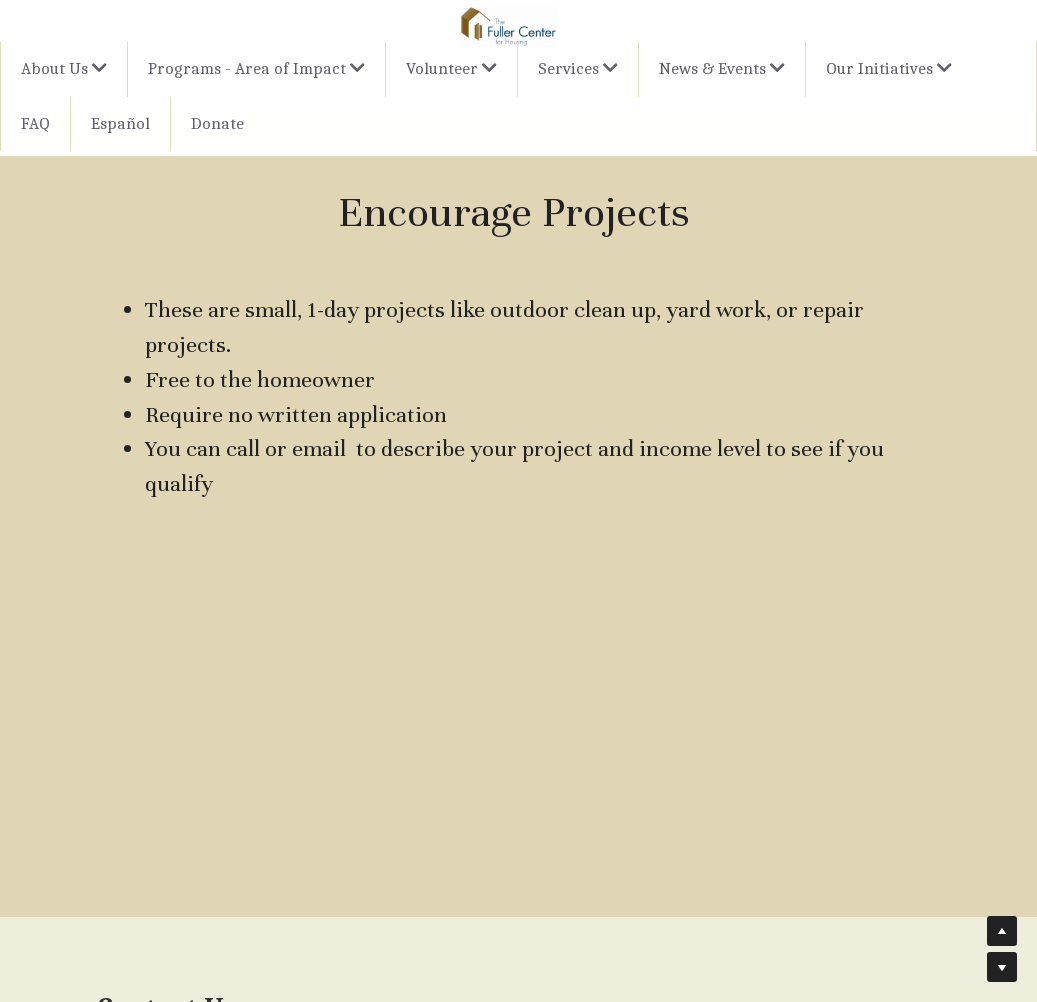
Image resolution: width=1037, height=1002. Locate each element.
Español (120, 123)
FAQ (35, 123)
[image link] (508, 25)
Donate (217, 123)
